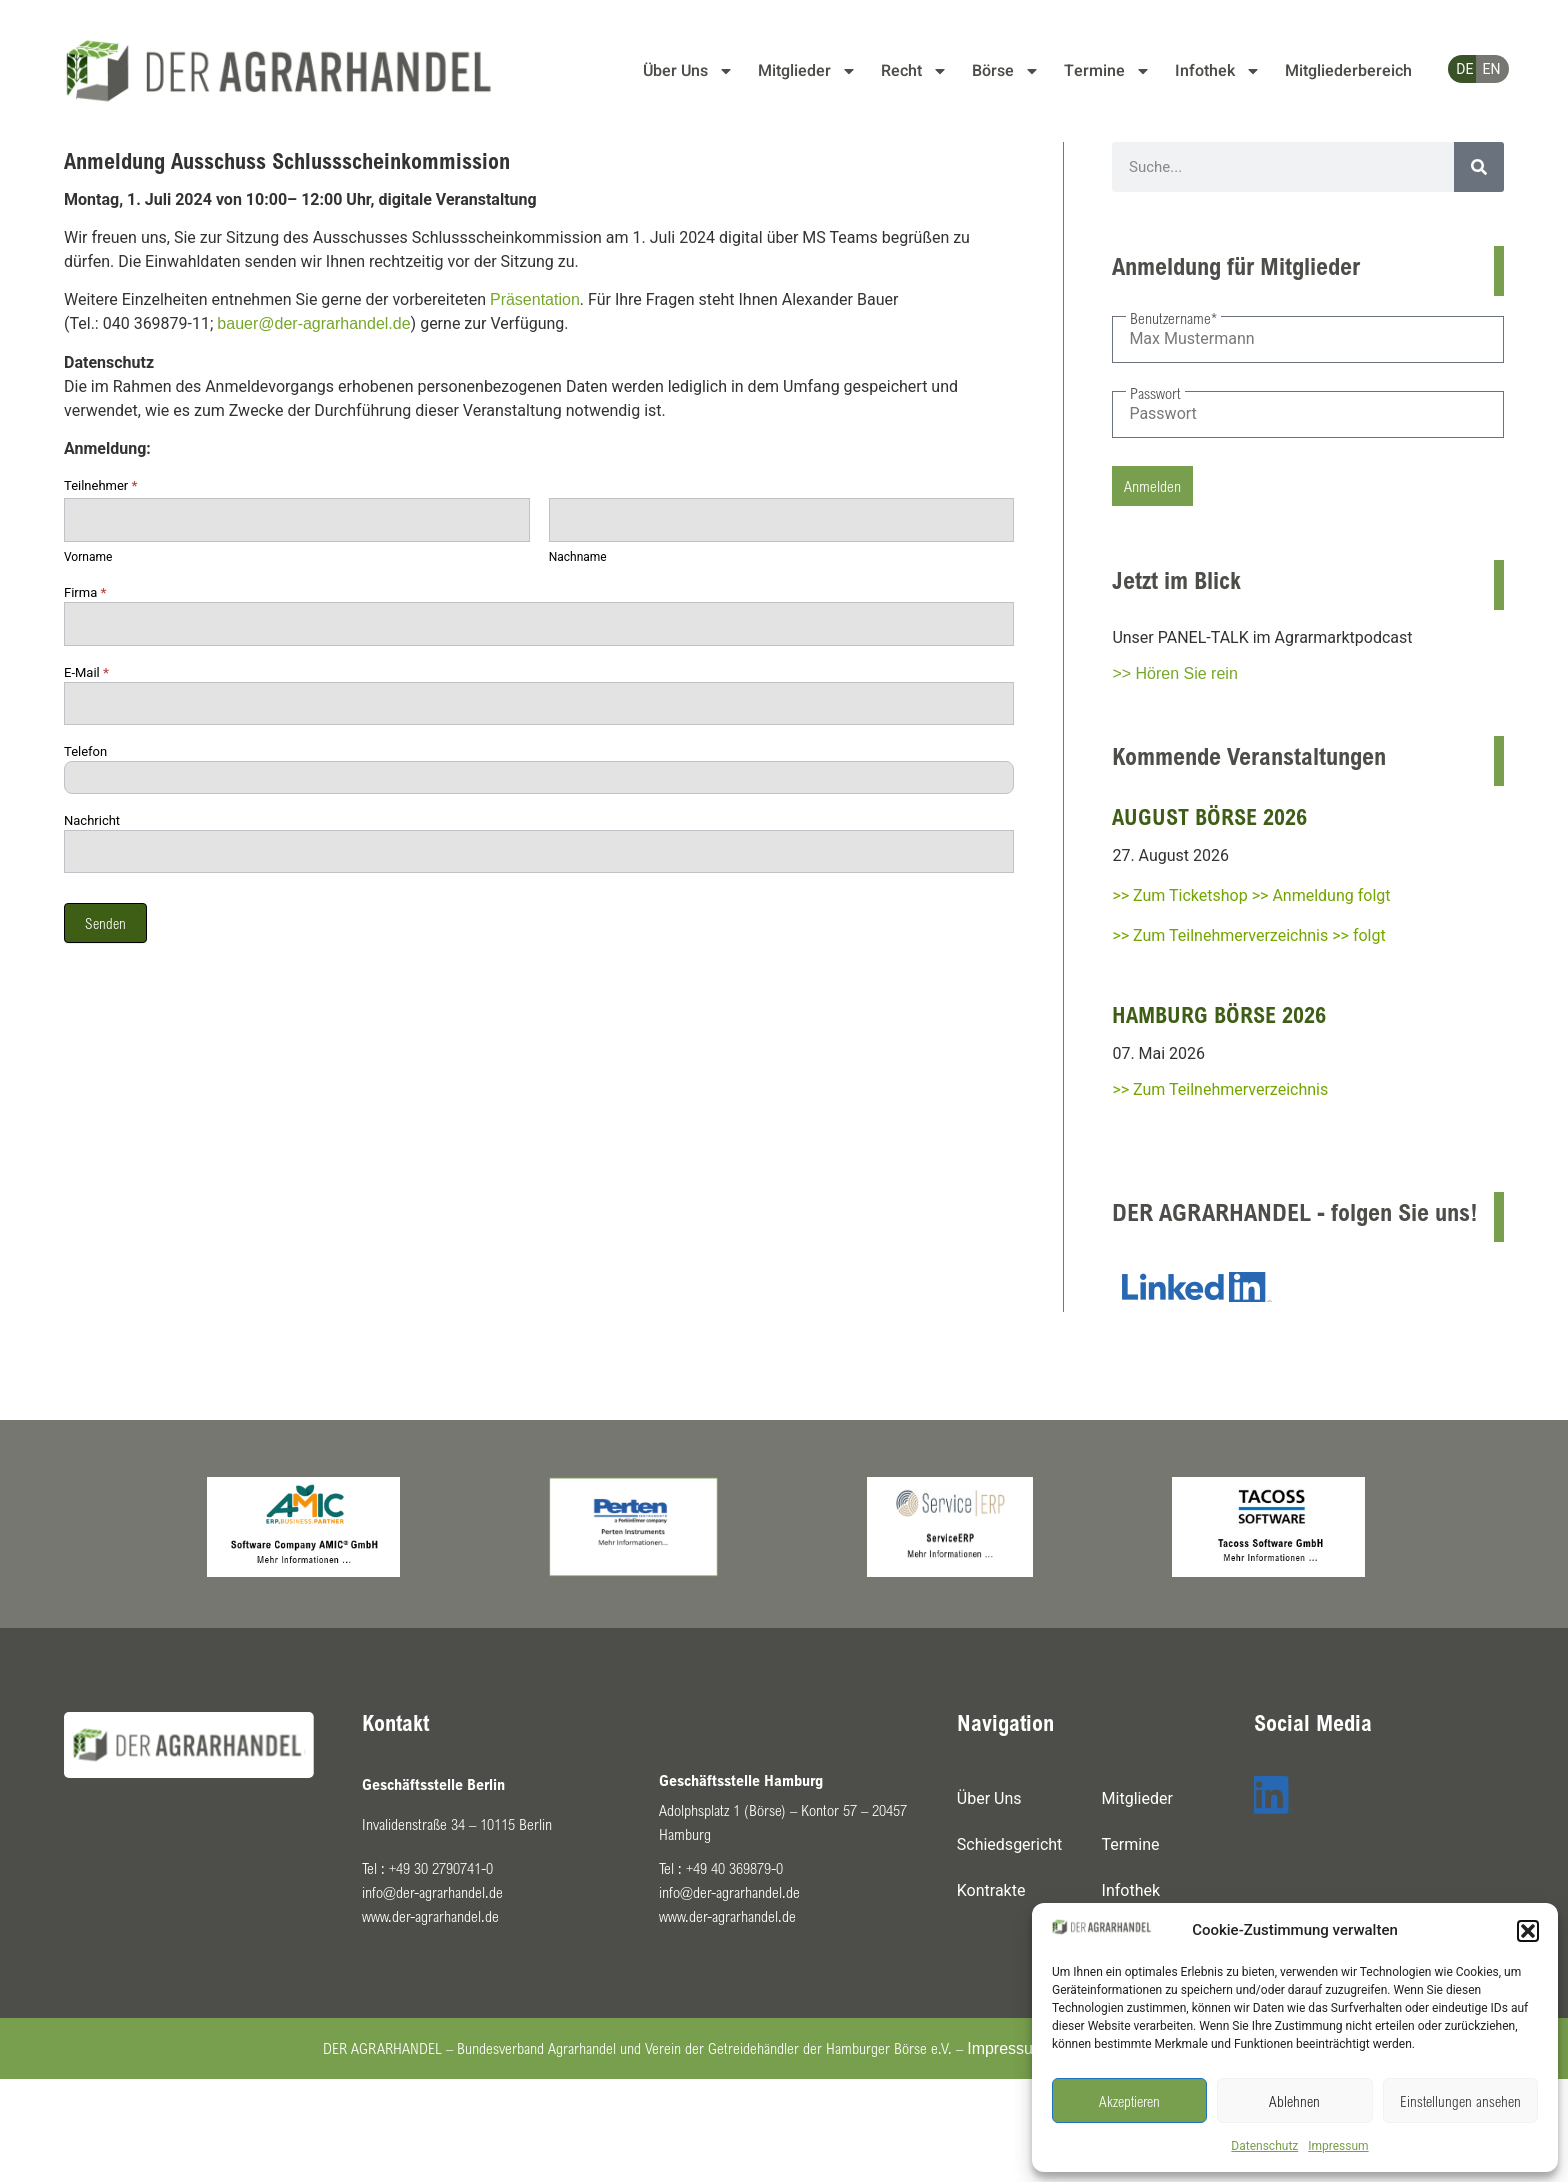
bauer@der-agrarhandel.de (313, 323)
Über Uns (688, 71)
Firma (85, 593)
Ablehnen (1294, 2101)
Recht (914, 71)
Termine (1107, 71)
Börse (1006, 71)
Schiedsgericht (1010, 1844)
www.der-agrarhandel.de (430, 1916)
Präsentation (535, 299)
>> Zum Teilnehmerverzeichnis (1220, 1089)
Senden (105, 923)
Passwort (1155, 393)
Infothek (1218, 71)
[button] (1528, 1931)
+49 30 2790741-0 (441, 1868)
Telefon (85, 752)
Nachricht (92, 821)
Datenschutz (1264, 2146)
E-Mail (86, 673)
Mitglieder (807, 71)
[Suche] (1479, 167)
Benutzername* (1173, 318)
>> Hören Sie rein (1174, 673)
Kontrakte (991, 1890)
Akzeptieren (1129, 2101)
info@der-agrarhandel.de (432, 1892)
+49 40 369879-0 (734, 1868)
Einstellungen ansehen (1460, 2101)
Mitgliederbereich (1348, 71)
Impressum (1338, 2146)
